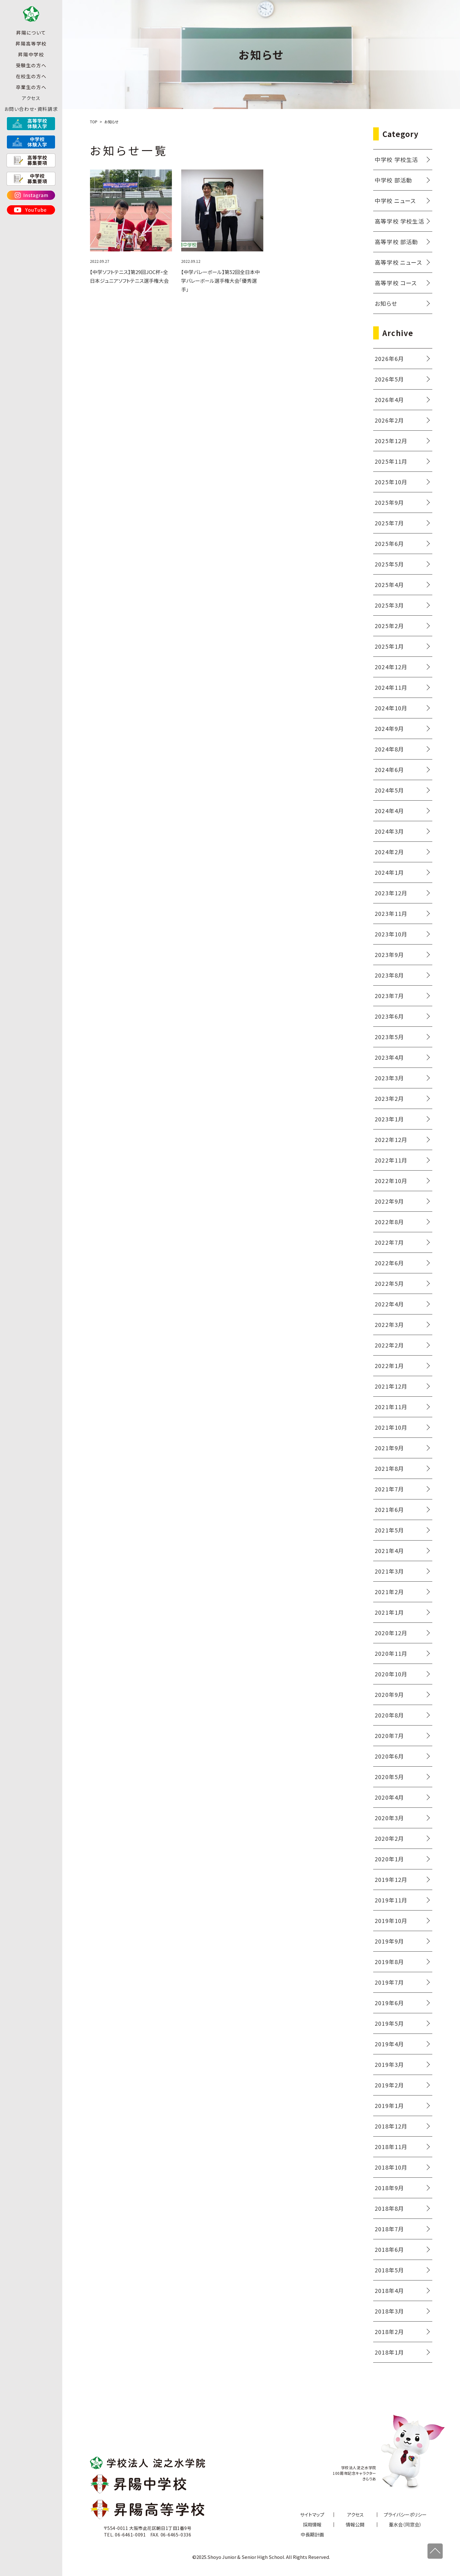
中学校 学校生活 (396, 159)
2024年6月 (389, 769)
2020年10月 (391, 1674)
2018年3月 (389, 2311)
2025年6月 (389, 543)
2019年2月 (389, 2085)
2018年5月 (389, 2270)
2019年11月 (391, 1900)
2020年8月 (389, 1715)
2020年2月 (389, 1838)
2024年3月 (389, 831)
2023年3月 (389, 1078)
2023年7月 (389, 996)
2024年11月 (391, 687)
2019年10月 (391, 1920)
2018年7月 (389, 2229)
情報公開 (355, 2524)
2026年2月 (389, 420)
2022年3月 (389, 1324)
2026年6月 (389, 358)
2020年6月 (389, 1756)
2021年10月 (391, 1427)
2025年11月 (391, 461)
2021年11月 (391, 1407)
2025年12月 (391, 441)
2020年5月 (389, 1777)
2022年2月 (389, 1345)
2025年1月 (389, 646)
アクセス (31, 106)
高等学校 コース (396, 283)
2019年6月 (389, 2003)
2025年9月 (389, 502)
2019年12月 (391, 1879)
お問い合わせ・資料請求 (31, 117)
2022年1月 (389, 1365)
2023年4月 (389, 1057)
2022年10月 (391, 1181)
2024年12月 (391, 667)
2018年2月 (389, 2331)
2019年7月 (389, 1982)
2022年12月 (391, 1139)
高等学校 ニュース (398, 262)
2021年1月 (389, 1612)
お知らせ (386, 303)
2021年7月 (389, 1489)
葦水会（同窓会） (405, 2524)
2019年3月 (389, 2064)
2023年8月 (389, 975)
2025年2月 (389, 626)
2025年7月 (389, 523)
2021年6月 (389, 1509)
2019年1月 (389, 2105)
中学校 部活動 (393, 180)
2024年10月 (391, 708)
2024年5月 (389, 790)
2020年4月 (389, 1797)
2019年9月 (389, 1941)
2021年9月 (389, 1448)
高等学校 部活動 (396, 242)
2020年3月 (389, 1818)
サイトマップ (312, 2514)
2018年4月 (389, 2290)
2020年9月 (389, 1694)
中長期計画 (312, 2534)
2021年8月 (389, 1468)
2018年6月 (389, 2249)
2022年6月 (389, 1263)
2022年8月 (389, 1222)
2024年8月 (389, 749)
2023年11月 (391, 913)
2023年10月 (391, 934)
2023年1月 (389, 1119)
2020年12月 (391, 1633)
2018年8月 (389, 2208)
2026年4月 (389, 399)
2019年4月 (389, 2044)
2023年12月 (391, 893)
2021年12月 (391, 1386)
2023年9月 (389, 954)
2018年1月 (389, 2352)
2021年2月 (389, 1592)
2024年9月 (389, 728)
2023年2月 (389, 1098)
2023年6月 (389, 1016)
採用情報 (312, 2524)
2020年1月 (389, 1859)
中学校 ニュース (395, 201)
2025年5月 (389, 564)
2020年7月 (389, 1735)
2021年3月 (389, 1571)
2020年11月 (391, 1653)
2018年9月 (389, 2188)
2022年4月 (389, 1304)
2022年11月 (391, 1160)
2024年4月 (389, 811)
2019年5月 (389, 2023)
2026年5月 (389, 379)
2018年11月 (391, 2147)
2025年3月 (389, 605)
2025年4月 (389, 584)
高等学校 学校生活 (399, 221)
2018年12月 (391, 2126)
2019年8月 (389, 1962)
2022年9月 (389, 1201)
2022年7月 (389, 1242)
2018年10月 (391, 2167)
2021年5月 (389, 1530)
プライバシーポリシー (405, 2514)
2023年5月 (389, 1037)
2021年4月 (389, 1550)
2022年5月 (389, 1283)
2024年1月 (389, 872)
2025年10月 (391, 482)
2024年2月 (389, 852)
